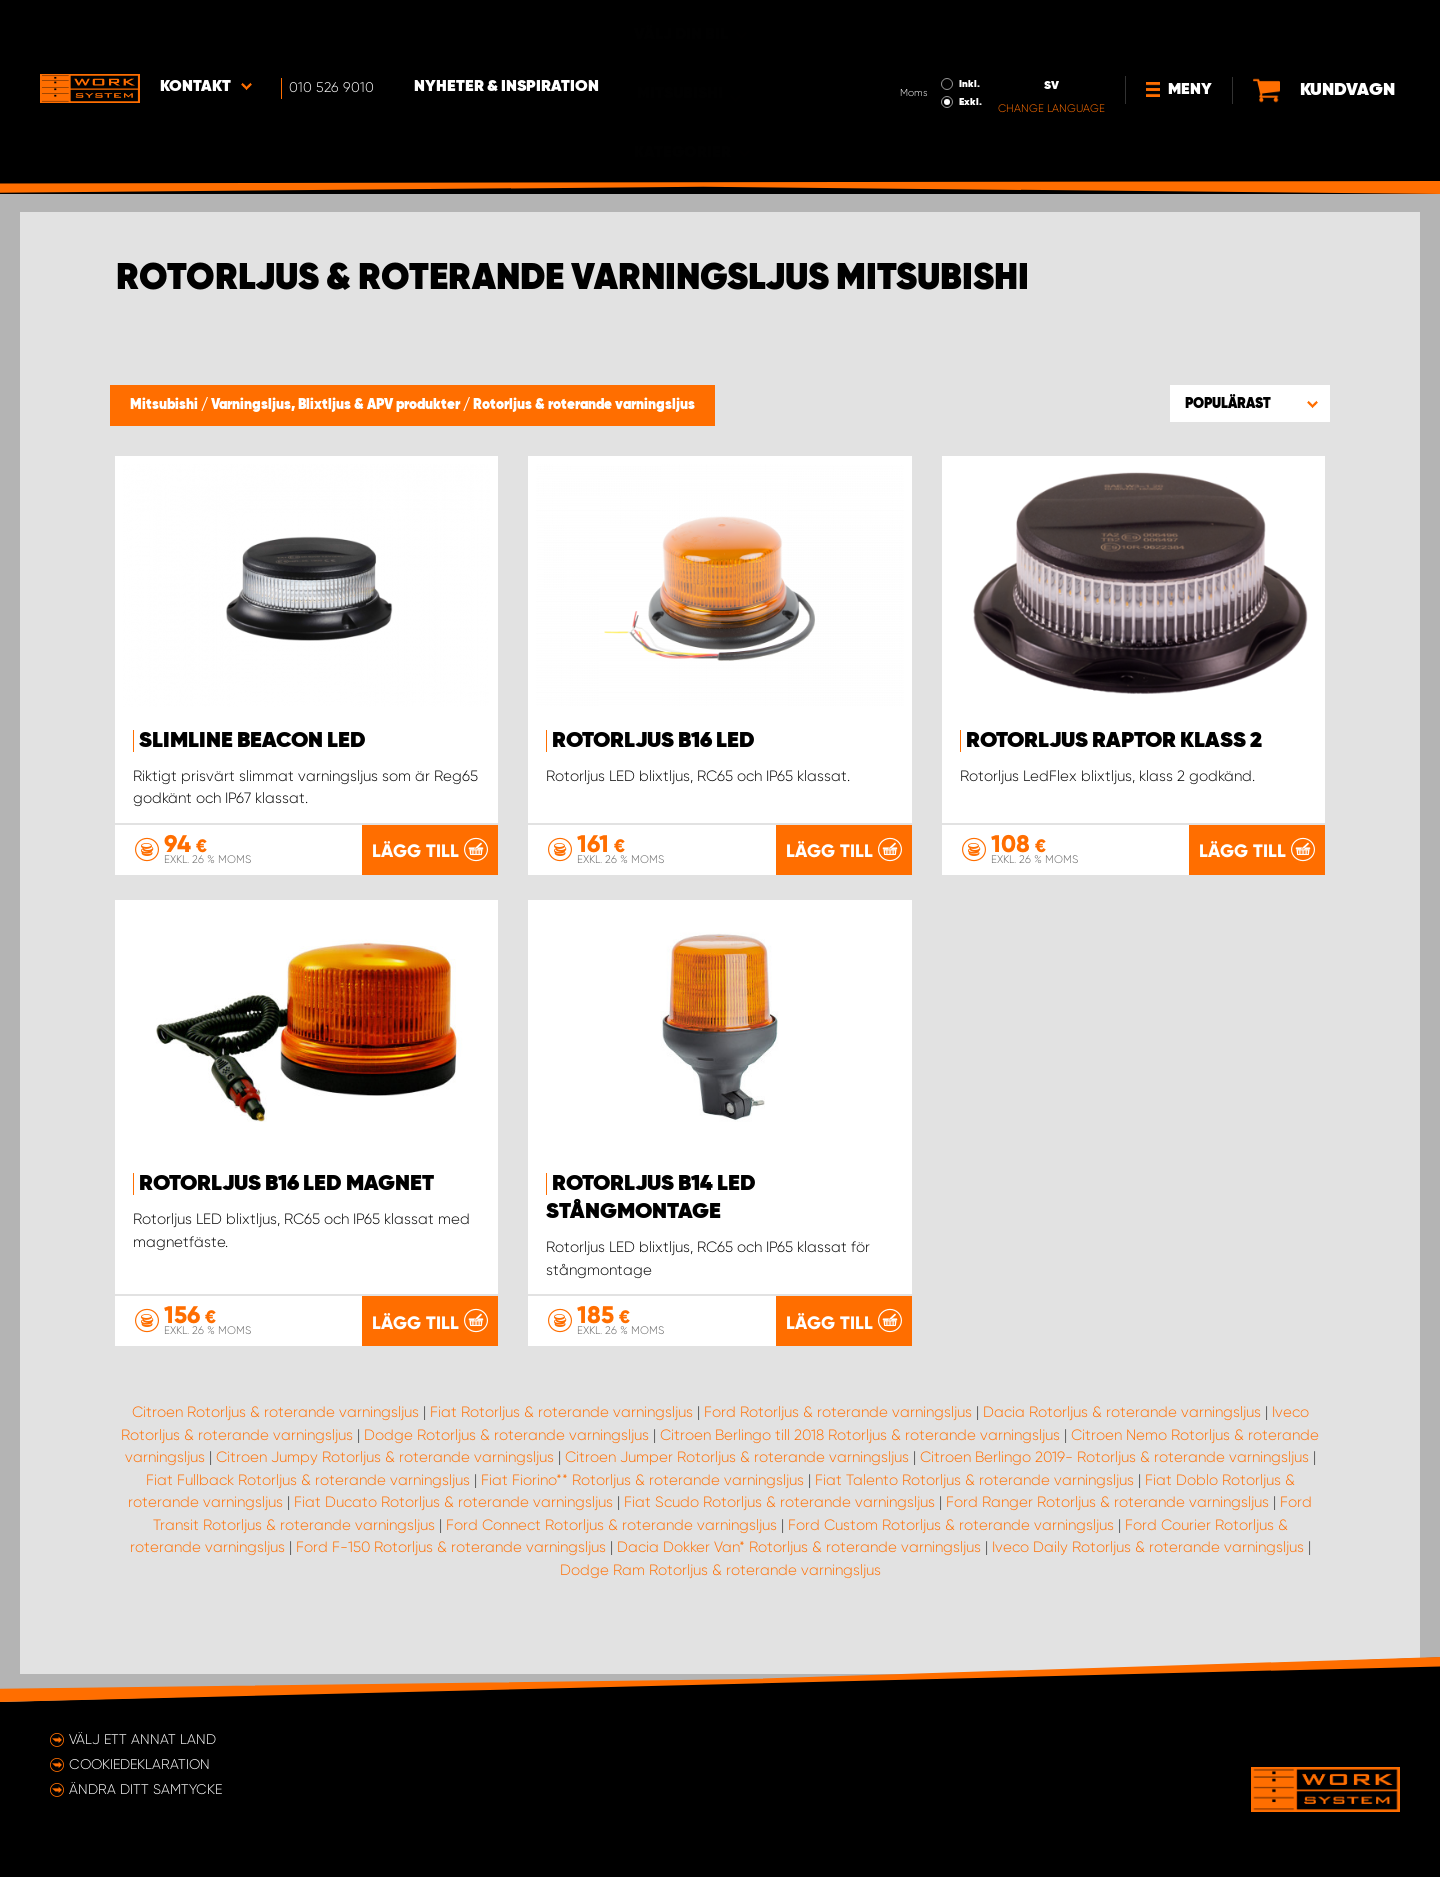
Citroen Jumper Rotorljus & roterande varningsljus (737, 1484)
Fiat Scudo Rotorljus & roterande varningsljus (779, 1529)
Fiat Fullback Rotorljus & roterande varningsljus (308, 1507)
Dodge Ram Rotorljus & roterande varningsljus (720, 1597)
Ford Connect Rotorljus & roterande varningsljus (611, 1552)
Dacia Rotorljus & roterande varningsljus (1122, 1439)
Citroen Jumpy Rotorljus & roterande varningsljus (385, 1484)
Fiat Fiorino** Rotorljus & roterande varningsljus (642, 1507)
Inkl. (902, 28)
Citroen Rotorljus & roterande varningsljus (275, 1439)
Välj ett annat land (142, 1739)
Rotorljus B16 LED (653, 741)
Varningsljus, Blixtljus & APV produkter (337, 405)
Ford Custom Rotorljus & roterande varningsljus (951, 1552)
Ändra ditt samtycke (145, 1789)
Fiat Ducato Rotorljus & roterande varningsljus (453, 1529)
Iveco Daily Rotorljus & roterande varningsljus (1148, 1574)
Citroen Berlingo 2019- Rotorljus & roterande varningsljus (1114, 1484)
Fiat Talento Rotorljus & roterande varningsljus (974, 1507)
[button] (1250, 403)
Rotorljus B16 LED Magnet (286, 1212)
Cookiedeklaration (139, 1764)
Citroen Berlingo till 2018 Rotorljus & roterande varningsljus (860, 1462)
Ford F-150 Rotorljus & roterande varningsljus (451, 1574)
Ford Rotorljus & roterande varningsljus (838, 1439)
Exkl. (903, 46)
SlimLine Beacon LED (252, 741)
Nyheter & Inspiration (506, 31)
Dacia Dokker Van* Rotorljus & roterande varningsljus (799, 1574)
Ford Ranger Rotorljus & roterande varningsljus (1107, 1529)
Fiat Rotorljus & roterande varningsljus (561, 1439)
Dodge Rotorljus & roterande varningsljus (506, 1462)
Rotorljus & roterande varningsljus (584, 405)
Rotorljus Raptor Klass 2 (1114, 741)
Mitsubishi (165, 405)
